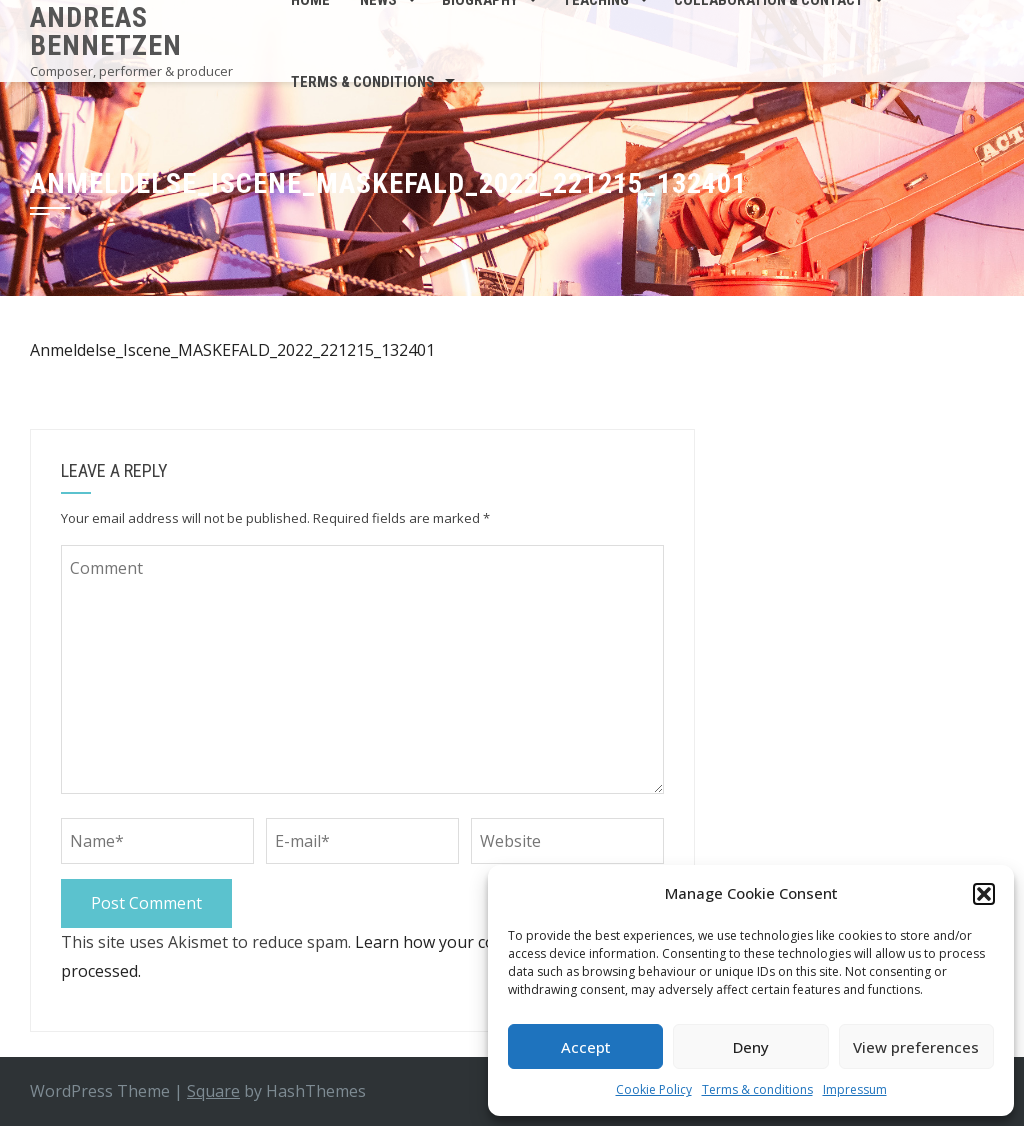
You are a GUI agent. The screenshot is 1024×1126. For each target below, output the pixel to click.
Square (213, 1091)
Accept (586, 1047)
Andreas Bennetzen (106, 31)
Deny (751, 1047)
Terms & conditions (757, 1089)
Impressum (855, 1089)
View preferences (916, 1047)
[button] (984, 894)
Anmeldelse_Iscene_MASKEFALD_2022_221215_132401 (232, 350)
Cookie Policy (654, 1089)
